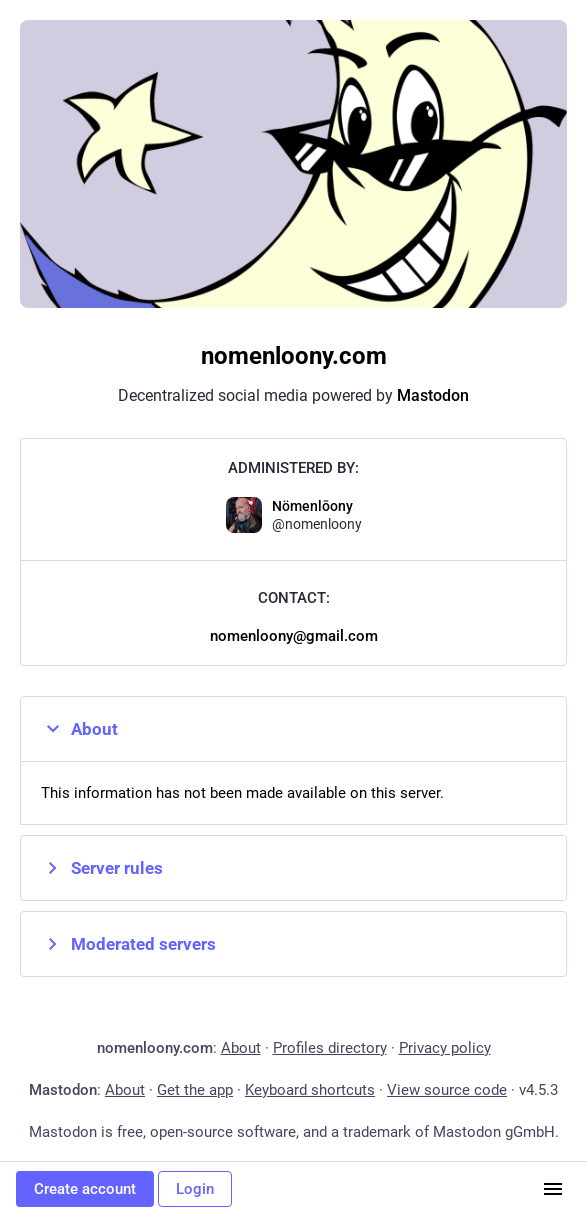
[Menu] (553, 1189)
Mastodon (433, 395)
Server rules (102, 868)
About (79, 729)
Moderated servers (128, 944)
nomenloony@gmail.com (294, 636)
